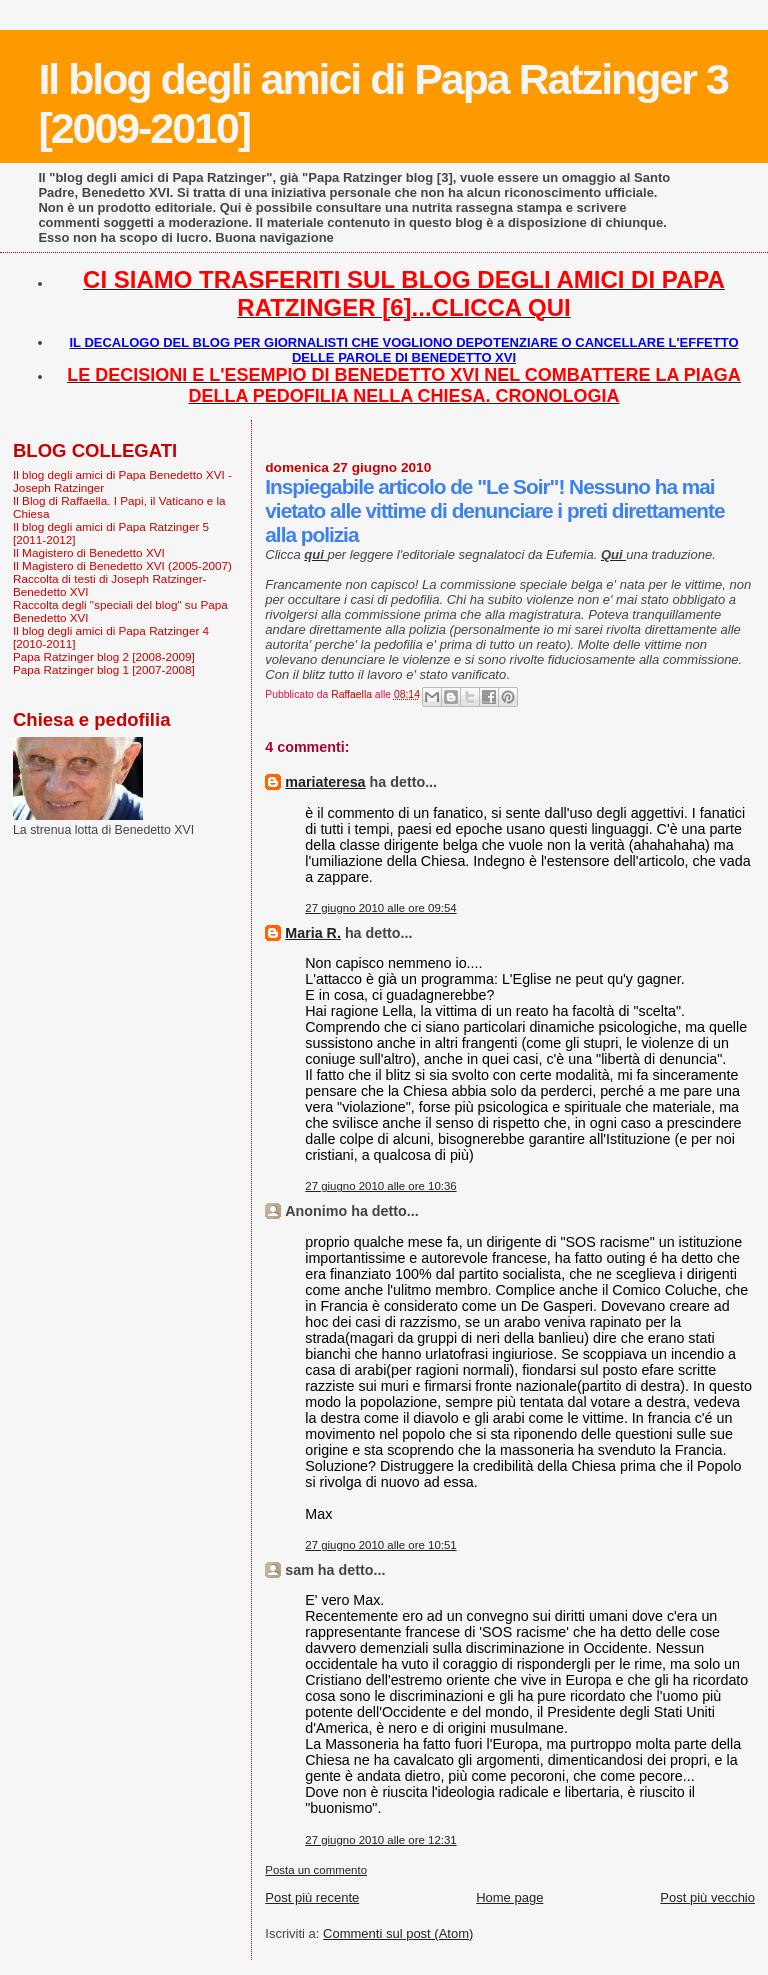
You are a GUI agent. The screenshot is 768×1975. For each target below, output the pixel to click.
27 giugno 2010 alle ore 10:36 (380, 1186)
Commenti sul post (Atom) (398, 1933)
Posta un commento (316, 1870)
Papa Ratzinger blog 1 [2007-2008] (104, 669)
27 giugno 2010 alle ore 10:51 (380, 1545)
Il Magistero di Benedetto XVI (89, 552)
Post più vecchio (707, 1897)
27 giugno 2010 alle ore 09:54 (380, 908)
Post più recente (312, 1897)
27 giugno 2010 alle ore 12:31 (380, 1840)
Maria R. (313, 933)
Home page (509, 1897)
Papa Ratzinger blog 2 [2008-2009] (104, 656)
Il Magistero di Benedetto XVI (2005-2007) (122, 565)
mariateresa (325, 782)
